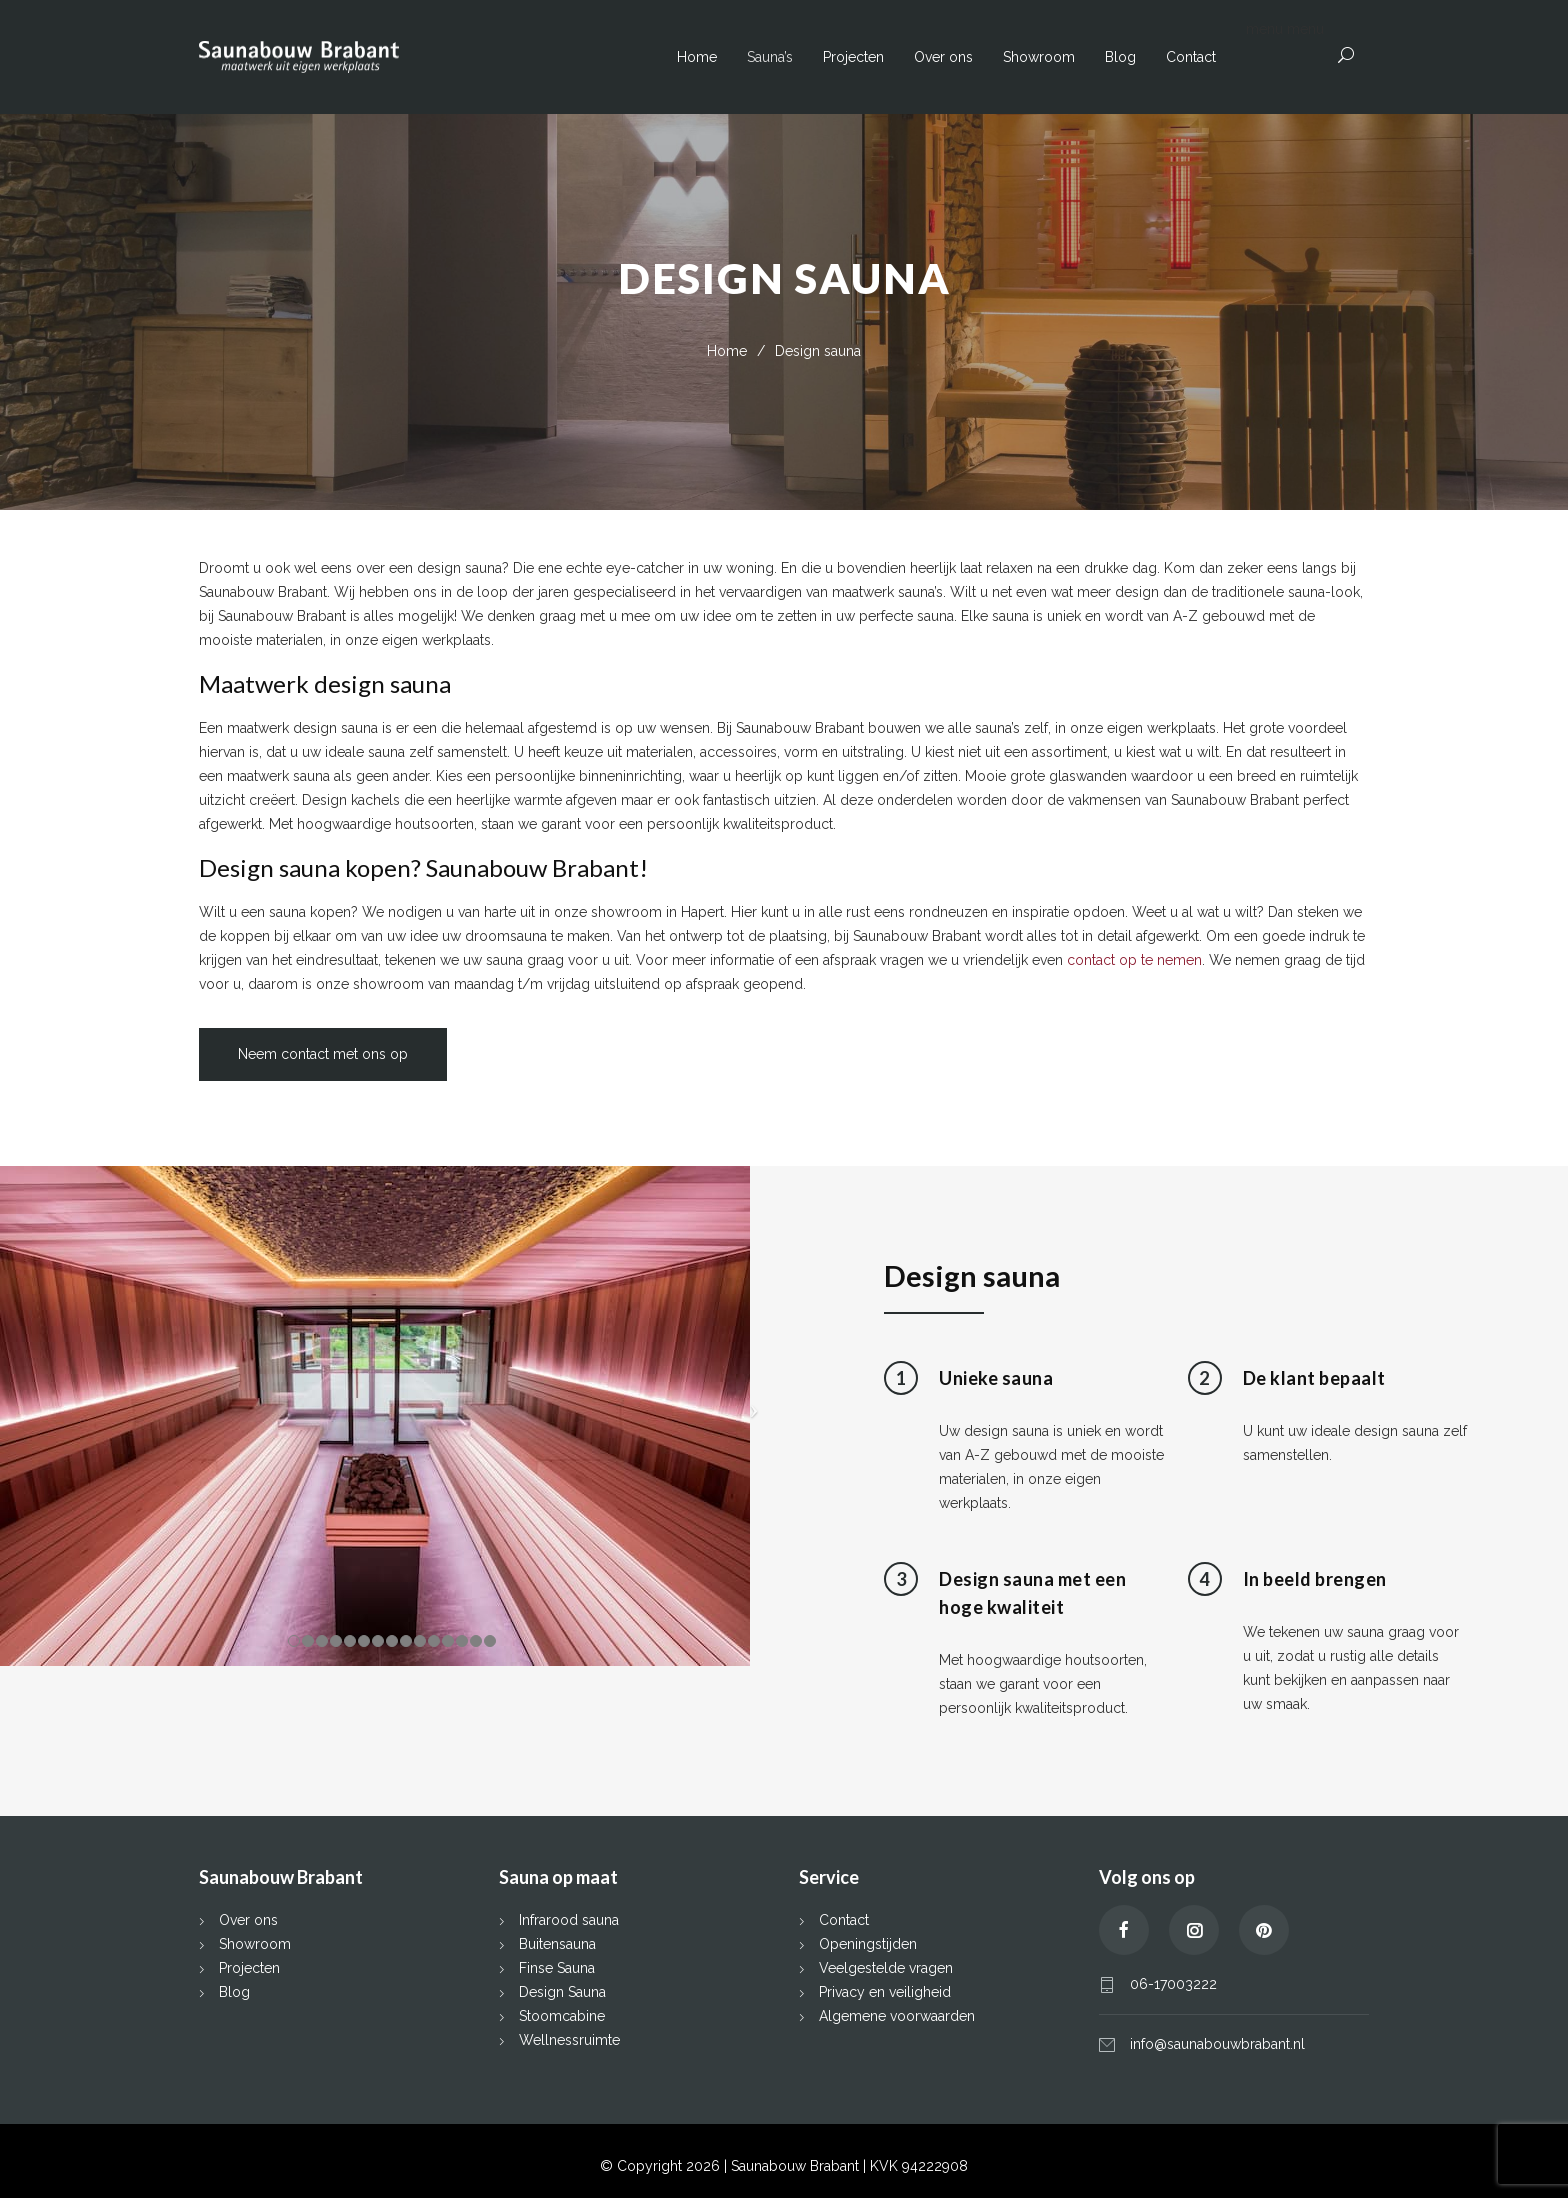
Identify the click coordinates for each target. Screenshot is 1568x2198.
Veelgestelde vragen (886, 1968)
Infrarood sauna (569, 1920)
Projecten (853, 57)
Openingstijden (868, 1944)
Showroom (1039, 57)
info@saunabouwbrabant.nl (1217, 2044)
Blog (1120, 57)
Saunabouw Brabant (797, 2166)
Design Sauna (562, 1992)
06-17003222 (1173, 1984)
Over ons (943, 57)
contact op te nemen (1134, 960)
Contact (1191, 57)
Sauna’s (770, 57)
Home (697, 57)
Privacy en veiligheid (885, 1992)
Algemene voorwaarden (897, 2016)
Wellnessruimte (569, 2040)
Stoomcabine (562, 2016)
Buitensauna (557, 1944)
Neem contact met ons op (323, 1054)
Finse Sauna (557, 1968)
